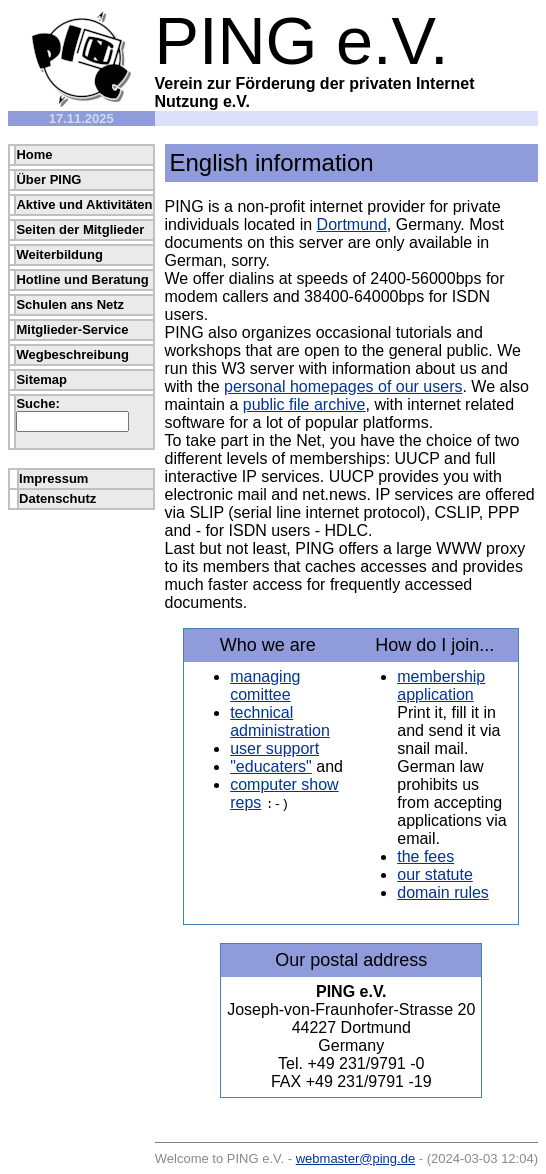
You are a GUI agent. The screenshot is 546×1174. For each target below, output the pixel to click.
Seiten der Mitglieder (80, 229)
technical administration (280, 721)
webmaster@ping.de (355, 1158)
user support (274, 748)
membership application (441, 685)
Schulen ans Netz (70, 304)
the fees (425, 856)
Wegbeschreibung (72, 354)
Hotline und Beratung (82, 279)
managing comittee (265, 685)
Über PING (48, 179)
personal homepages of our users (343, 386)
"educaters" (271, 766)
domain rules (443, 892)
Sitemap (41, 379)
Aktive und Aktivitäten (84, 204)
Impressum (53, 478)
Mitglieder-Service (72, 329)
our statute (435, 874)
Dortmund (352, 224)
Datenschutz (57, 498)
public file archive (304, 404)
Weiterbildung (59, 254)
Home (34, 154)
